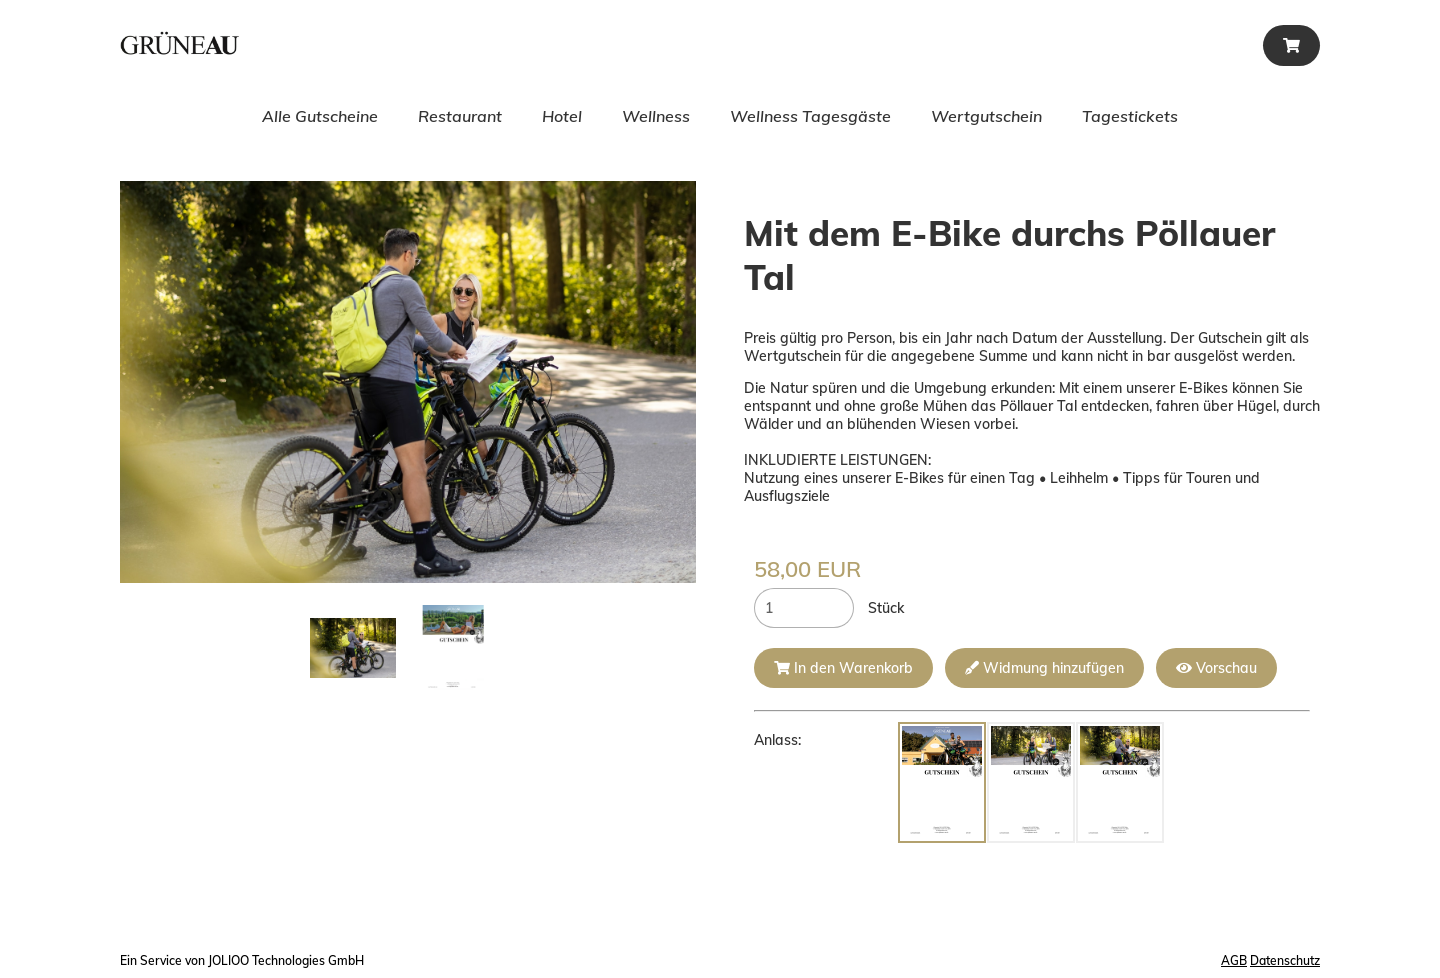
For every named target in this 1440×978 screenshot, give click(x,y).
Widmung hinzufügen (1044, 668)
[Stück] (804, 608)
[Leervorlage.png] (453, 648)
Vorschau (1216, 668)
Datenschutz (1285, 960)
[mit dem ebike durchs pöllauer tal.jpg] (353, 648)
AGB (1234, 960)
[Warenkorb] (1291, 45)
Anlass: (777, 740)
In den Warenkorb (843, 668)
